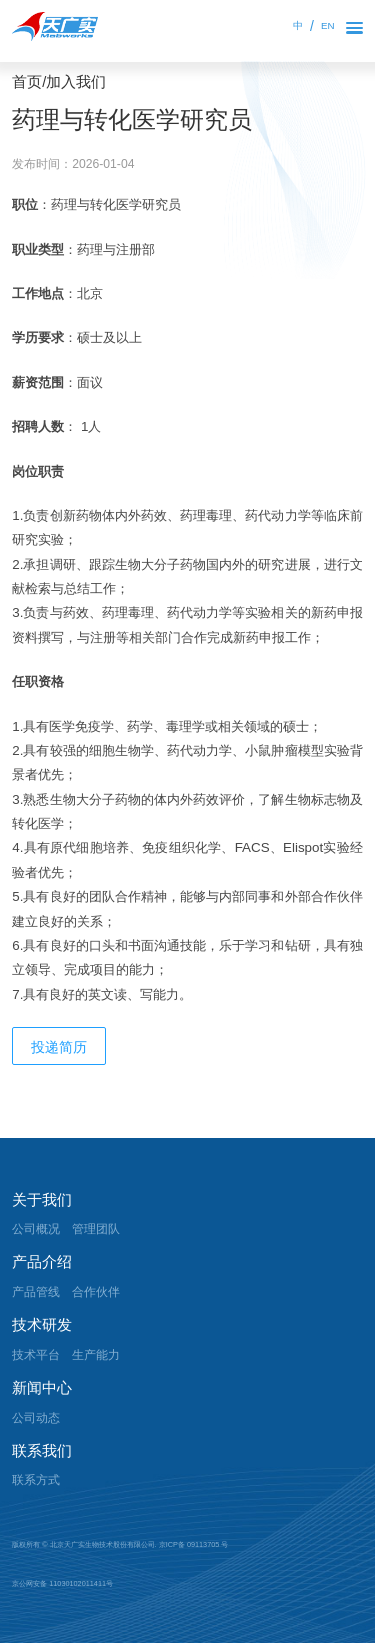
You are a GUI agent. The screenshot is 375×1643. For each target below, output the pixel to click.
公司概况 (36, 1229)
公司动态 (36, 1418)
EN (328, 25)
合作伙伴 (96, 1292)
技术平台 (36, 1355)
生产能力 (96, 1355)
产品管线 (36, 1292)
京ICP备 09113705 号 (194, 1544)
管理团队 (96, 1229)
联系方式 (36, 1480)
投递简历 (59, 1047)
